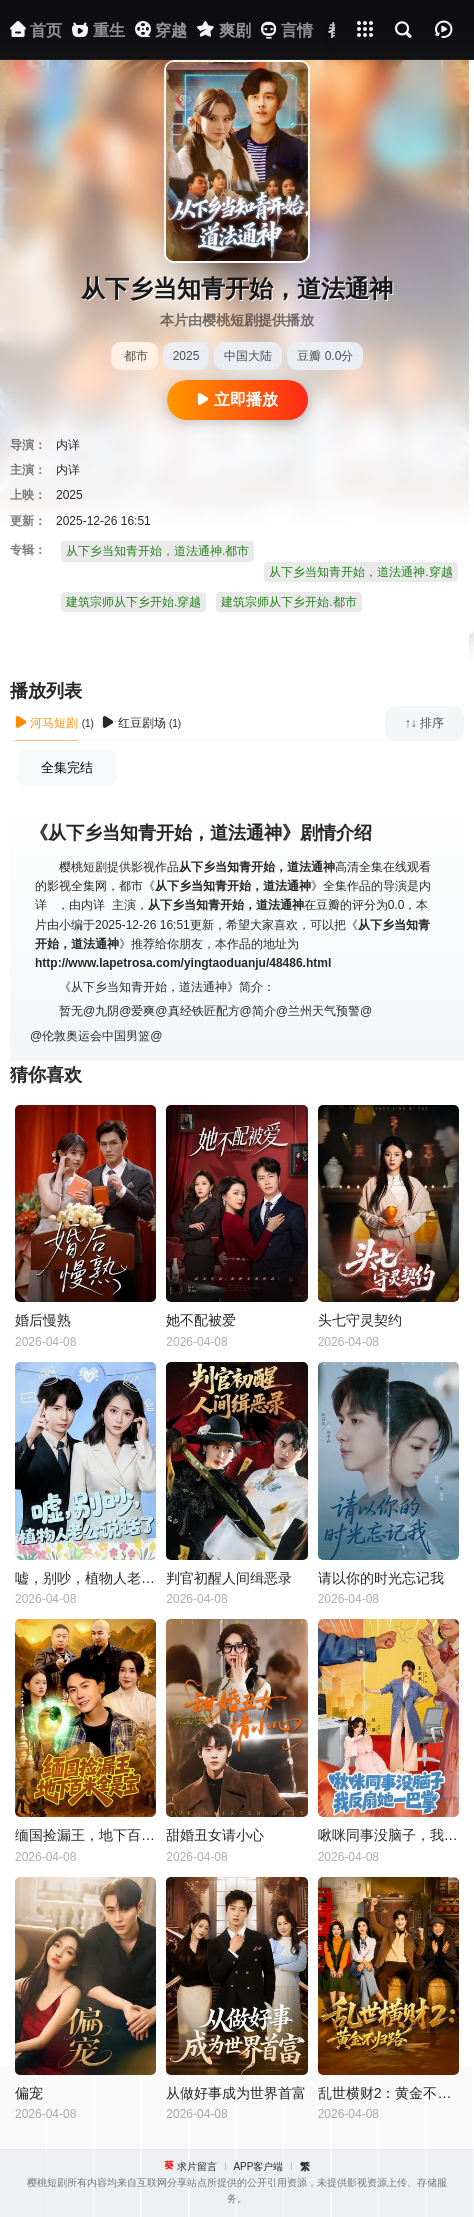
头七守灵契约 (360, 1320)
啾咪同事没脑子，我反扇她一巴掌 (388, 1835)
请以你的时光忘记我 (381, 1578)
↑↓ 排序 (424, 723)
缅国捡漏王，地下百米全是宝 (85, 1835)
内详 (68, 445)
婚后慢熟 (43, 1320)
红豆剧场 (133, 723)
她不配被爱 (201, 1320)
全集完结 (67, 767)
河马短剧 (46, 723)
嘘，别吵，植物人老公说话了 (85, 1578)
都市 (136, 356)
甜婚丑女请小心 (215, 1835)
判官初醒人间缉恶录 (229, 1578)
